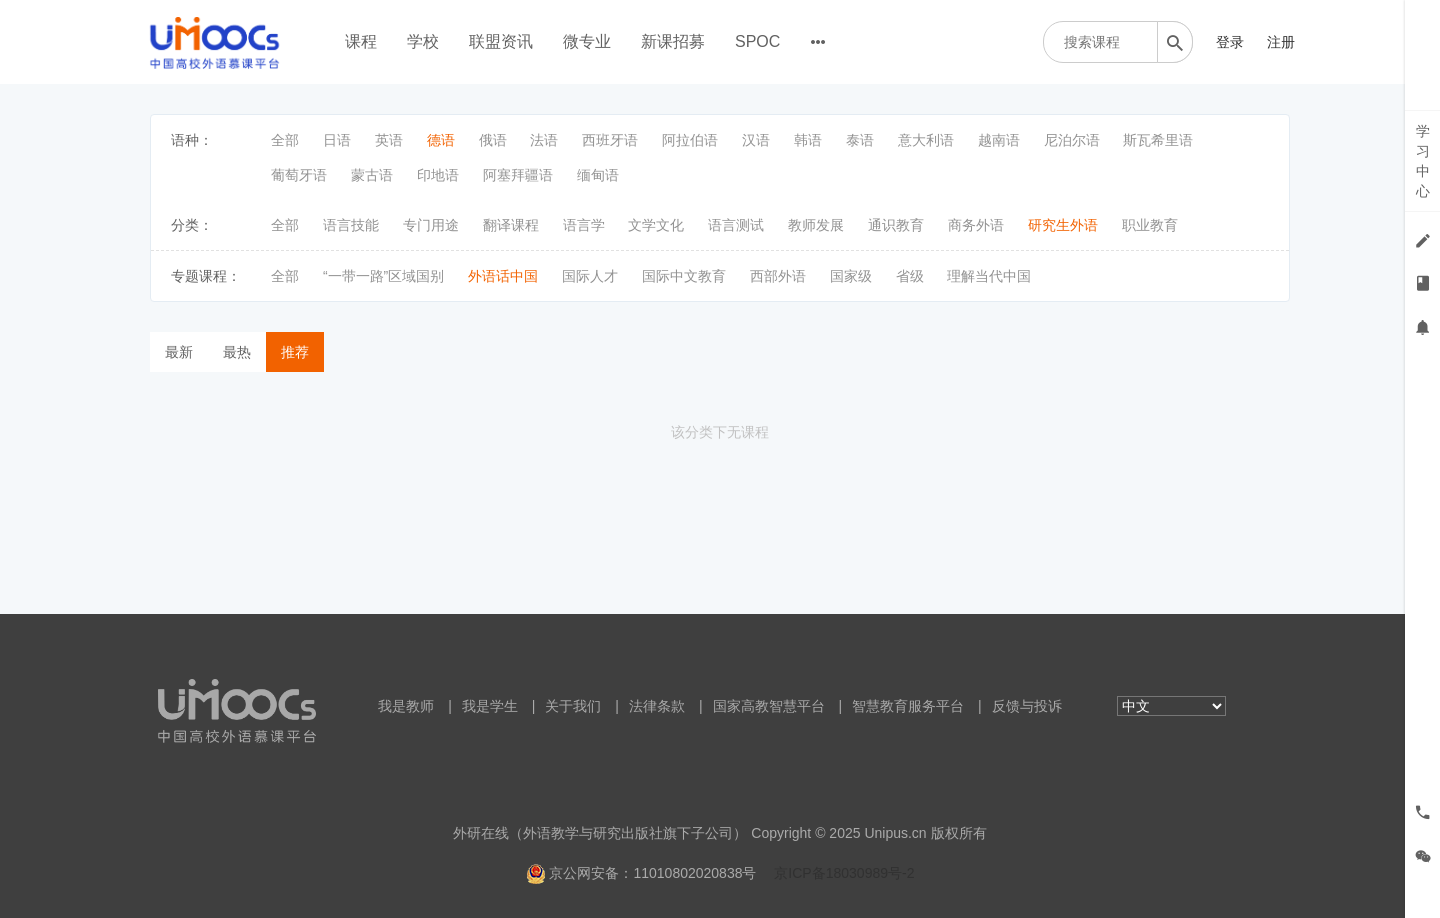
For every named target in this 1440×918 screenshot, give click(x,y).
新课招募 (673, 41)
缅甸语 (598, 175)
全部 (285, 140)
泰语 (860, 140)
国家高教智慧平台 (769, 706)
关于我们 (573, 706)
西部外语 (778, 276)
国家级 (851, 276)
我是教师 (406, 706)
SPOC (757, 41)
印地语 (438, 175)
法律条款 (657, 706)
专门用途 (431, 225)
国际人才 (590, 276)
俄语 (493, 140)
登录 (1230, 42)
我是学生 (490, 706)
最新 (179, 352)
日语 (337, 140)
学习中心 (1423, 161)
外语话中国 (503, 276)
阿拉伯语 (690, 140)
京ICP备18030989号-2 (844, 873)
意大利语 (926, 140)
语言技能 (351, 225)
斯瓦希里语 (1158, 140)
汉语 (756, 140)
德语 (441, 140)
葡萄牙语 (299, 175)
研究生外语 (1063, 225)
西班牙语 (610, 140)
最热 (237, 352)
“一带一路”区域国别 (383, 276)
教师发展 (816, 225)
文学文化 (656, 225)
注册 (1281, 42)
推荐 (295, 352)
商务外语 (976, 225)
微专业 (587, 41)
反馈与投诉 (1027, 706)
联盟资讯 (501, 41)
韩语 (808, 140)
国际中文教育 (684, 276)
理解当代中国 (989, 276)
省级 (910, 276)
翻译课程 (511, 225)
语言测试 (736, 225)
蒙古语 (372, 175)
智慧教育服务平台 (908, 706)
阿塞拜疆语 (518, 175)
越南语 (999, 140)
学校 (423, 41)
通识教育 (896, 225)
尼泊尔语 (1072, 140)
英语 (389, 140)
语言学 (584, 225)
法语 (544, 140)
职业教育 (1150, 225)
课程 (361, 41)
